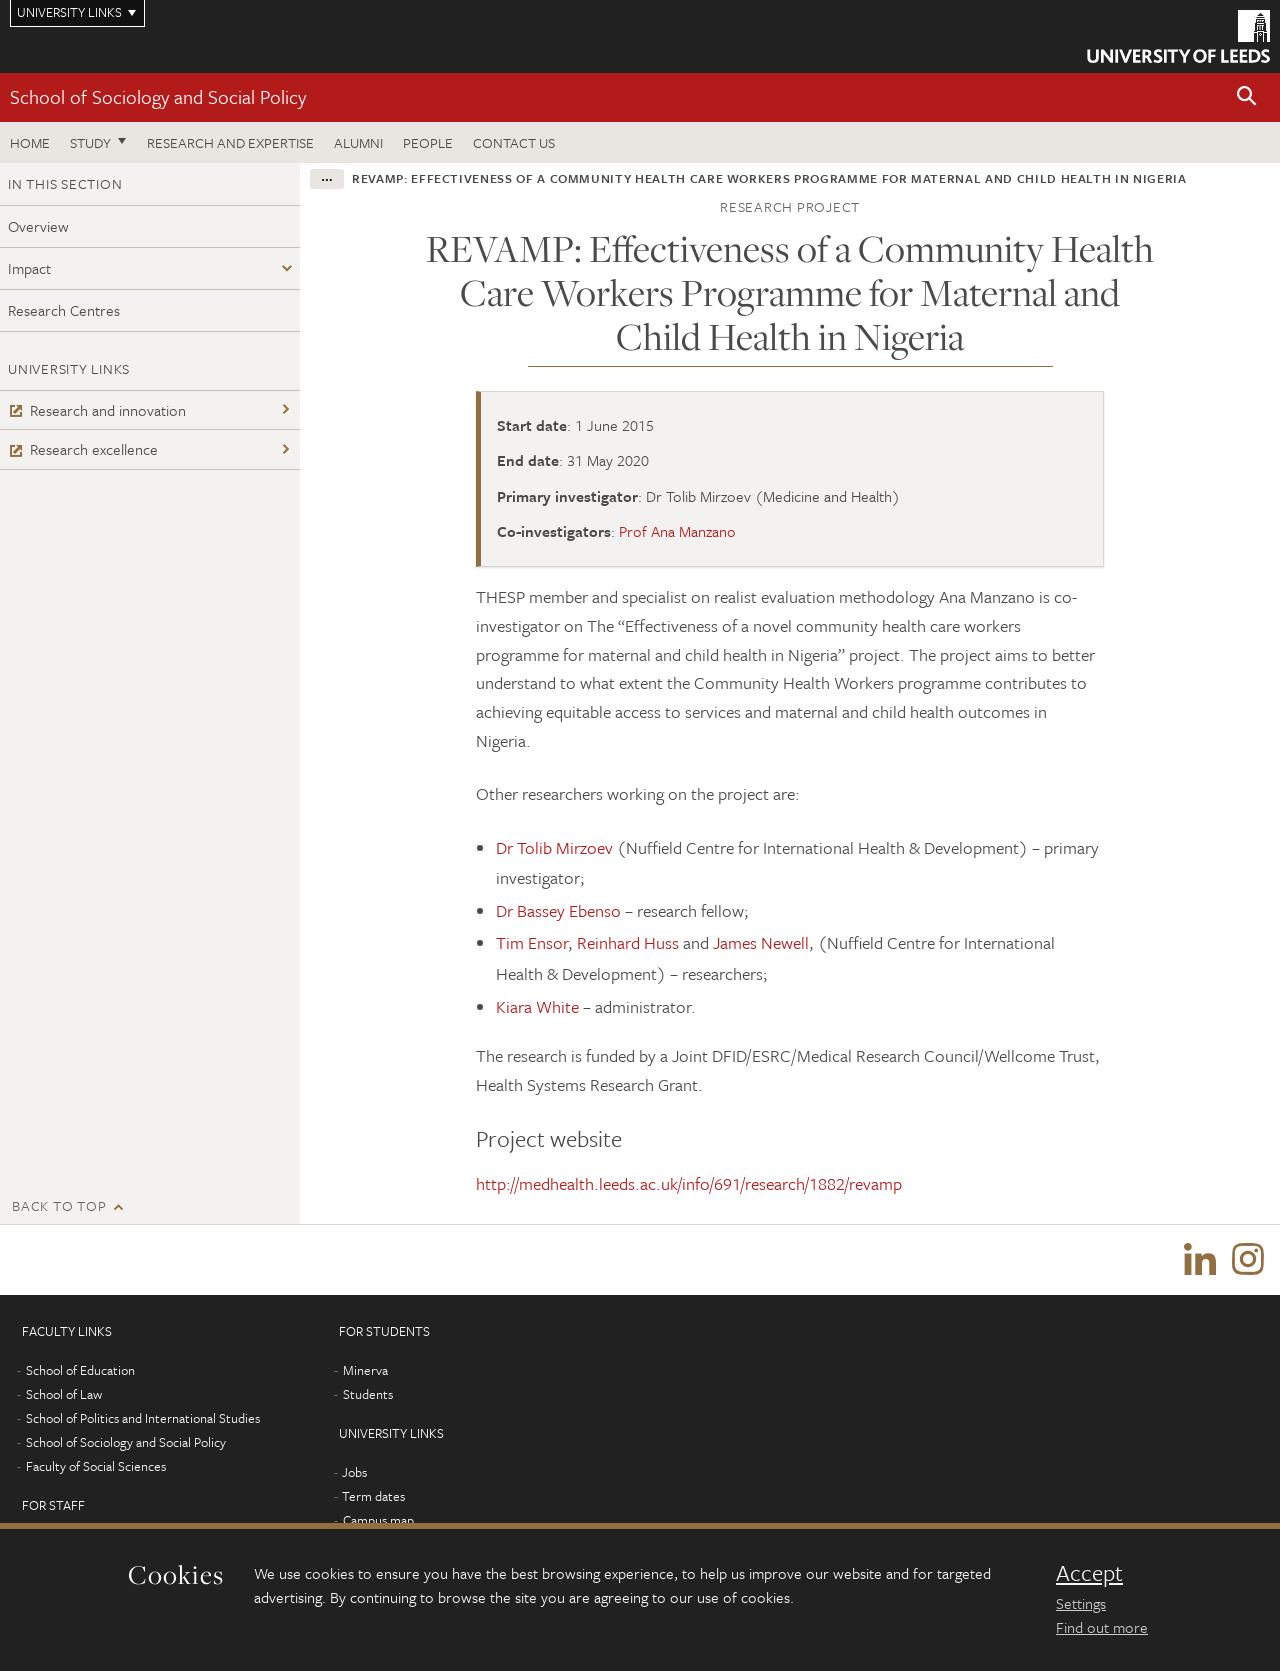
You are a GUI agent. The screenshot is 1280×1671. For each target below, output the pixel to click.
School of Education (80, 1370)
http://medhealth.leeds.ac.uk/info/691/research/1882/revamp (689, 1183)
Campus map (378, 1520)
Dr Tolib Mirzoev (556, 847)
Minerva (365, 1370)
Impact (29, 268)
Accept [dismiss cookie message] (1089, 1573)
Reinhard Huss (628, 942)
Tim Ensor (532, 942)
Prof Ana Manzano (677, 531)
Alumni (358, 142)
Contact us (514, 142)
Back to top (59, 1205)
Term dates (373, 1496)
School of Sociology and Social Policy (158, 96)
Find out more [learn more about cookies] (1102, 1627)
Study (90, 142)
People (428, 142)
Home (30, 142)
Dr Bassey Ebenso (558, 910)
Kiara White (537, 1006)
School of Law (64, 1394)
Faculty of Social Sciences (96, 1466)
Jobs (354, 1472)
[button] (1247, 97)
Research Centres (64, 310)
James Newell (761, 942)
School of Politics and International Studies (143, 1418)
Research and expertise (230, 142)
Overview (38, 226)
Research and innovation (97, 410)
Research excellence (83, 449)
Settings (1081, 1603)
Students (368, 1394)
